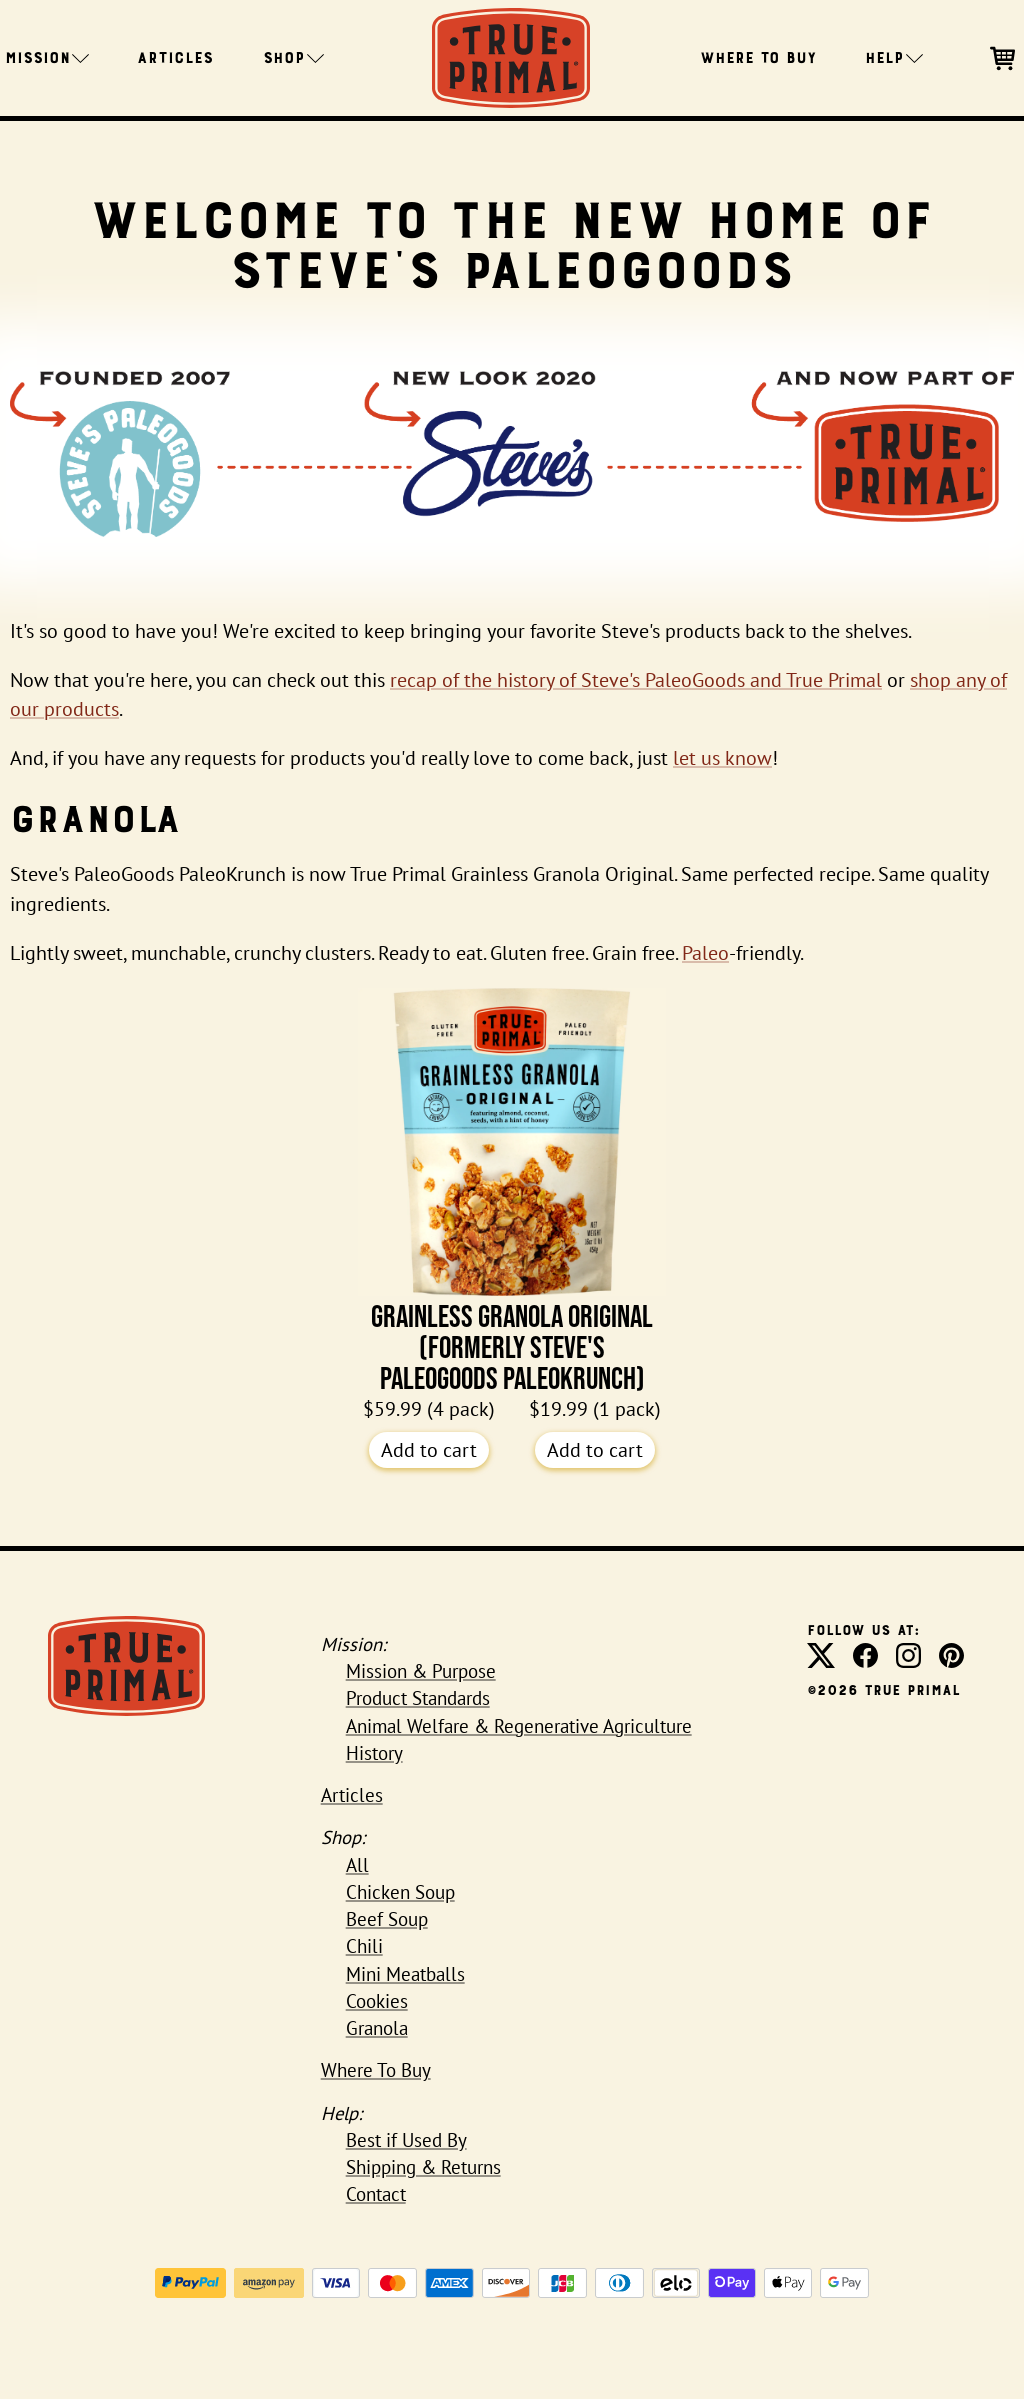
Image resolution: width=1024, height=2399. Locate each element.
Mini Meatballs (405, 1974)
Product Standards (418, 1698)
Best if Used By (406, 2140)
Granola (377, 2028)
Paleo (705, 953)
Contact (376, 2194)
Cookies (377, 2001)
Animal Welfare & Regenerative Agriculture (519, 1726)
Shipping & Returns (423, 2167)
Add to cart (429, 1450)
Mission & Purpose (421, 1671)
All (357, 1865)
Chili (364, 1946)
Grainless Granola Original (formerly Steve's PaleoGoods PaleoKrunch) (512, 1191)
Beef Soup (387, 1919)
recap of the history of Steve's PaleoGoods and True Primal (636, 680)
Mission (47, 56)
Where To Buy (758, 56)
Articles (175, 56)
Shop (293, 56)
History (374, 1753)
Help (894, 56)
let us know (722, 758)
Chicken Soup (400, 1892)
